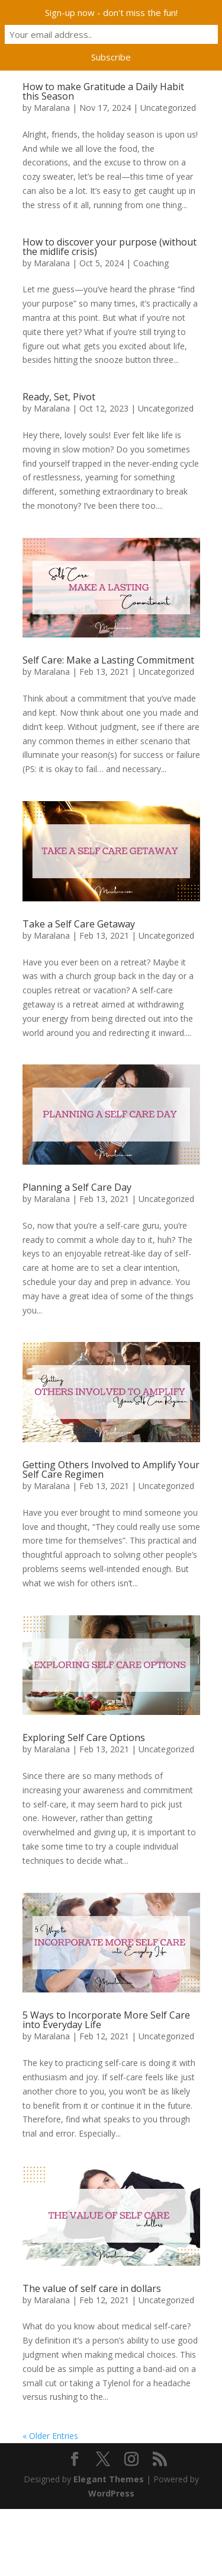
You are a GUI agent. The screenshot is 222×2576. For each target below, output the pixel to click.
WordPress (111, 2493)
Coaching (151, 263)
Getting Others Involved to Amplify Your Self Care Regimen (111, 1469)
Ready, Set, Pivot (58, 396)
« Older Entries (50, 2435)
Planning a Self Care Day (76, 1187)
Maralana (52, 107)
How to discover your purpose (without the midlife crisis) (109, 246)
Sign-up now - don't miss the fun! (111, 12)
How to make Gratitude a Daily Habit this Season (103, 91)
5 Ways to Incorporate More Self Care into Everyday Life (106, 2019)
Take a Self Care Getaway (78, 923)
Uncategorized (168, 107)
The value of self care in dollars (91, 2288)
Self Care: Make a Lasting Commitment (108, 660)
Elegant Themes (108, 2479)
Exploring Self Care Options (83, 1737)
